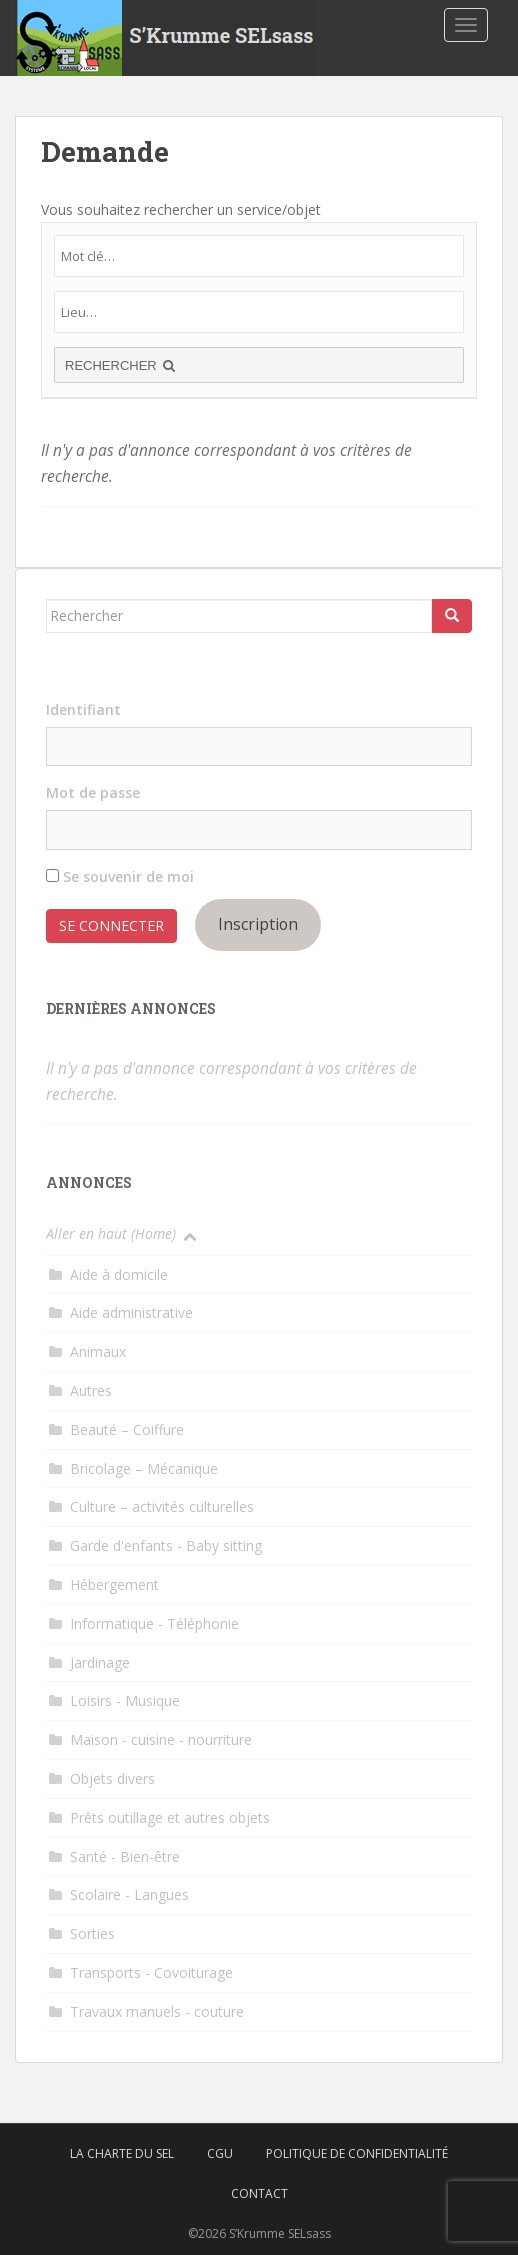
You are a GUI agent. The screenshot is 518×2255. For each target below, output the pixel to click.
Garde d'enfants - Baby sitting (166, 1545)
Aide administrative (131, 1312)
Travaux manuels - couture (157, 2011)
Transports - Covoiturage (151, 1972)
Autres (91, 1390)
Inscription (258, 924)
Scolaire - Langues (129, 1894)
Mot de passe (93, 792)
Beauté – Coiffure (127, 1429)
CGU (220, 2153)
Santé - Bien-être (125, 1856)
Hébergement (114, 1584)
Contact (259, 2193)
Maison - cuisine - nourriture (161, 1739)
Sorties (92, 1933)
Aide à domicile (119, 1274)
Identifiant (83, 709)
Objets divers (112, 1778)
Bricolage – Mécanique (144, 1468)
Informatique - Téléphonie (154, 1623)
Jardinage (100, 1662)
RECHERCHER (122, 365)
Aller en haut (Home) (111, 1233)
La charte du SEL (122, 2153)
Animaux (98, 1351)
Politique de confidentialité (357, 2153)
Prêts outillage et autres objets (170, 1817)
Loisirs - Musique (125, 1700)
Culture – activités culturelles (162, 1506)
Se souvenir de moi (120, 876)
